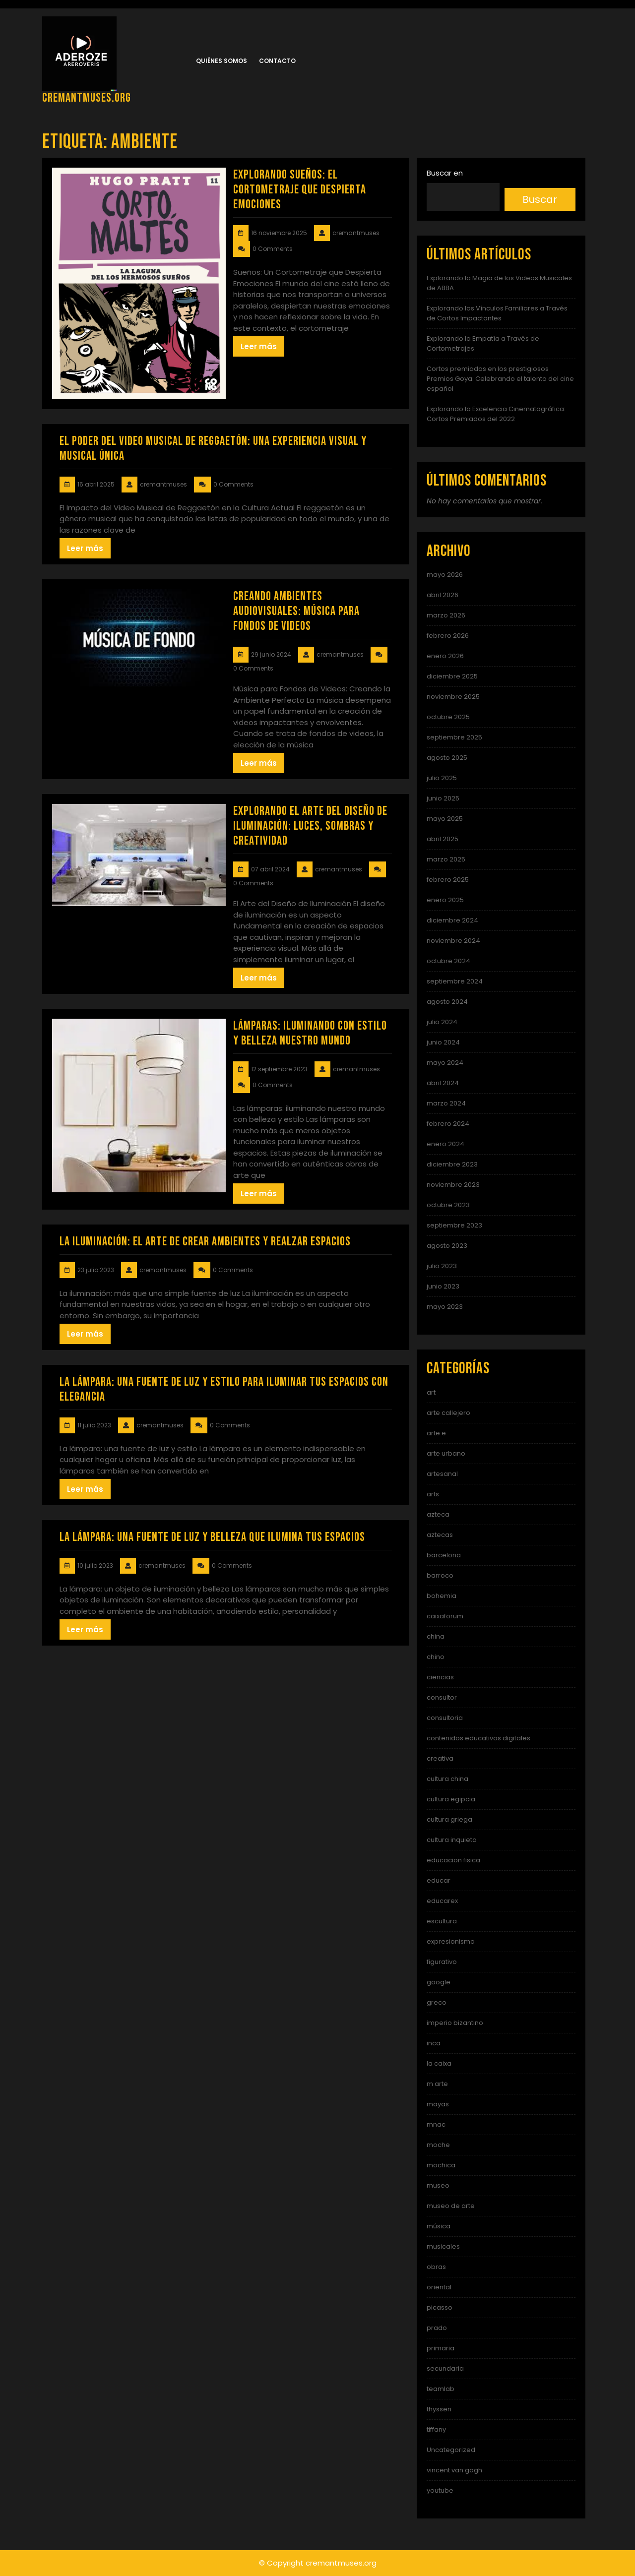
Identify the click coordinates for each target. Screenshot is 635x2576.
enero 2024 (445, 1144)
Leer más (259, 346)
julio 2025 (442, 778)
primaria (440, 2348)
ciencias (440, 1677)
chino (435, 1656)
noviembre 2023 (453, 1184)
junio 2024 (443, 1042)
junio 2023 (443, 1286)
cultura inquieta (452, 1839)
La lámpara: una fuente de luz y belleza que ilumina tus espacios (212, 1537)
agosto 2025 (447, 757)
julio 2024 (442, 1022)
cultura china (447, 1778)
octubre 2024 (448, 961)
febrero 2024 (448, 1123)
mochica (441, 2165)
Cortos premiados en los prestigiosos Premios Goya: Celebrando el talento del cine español (500, 378)
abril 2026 (442, 595)
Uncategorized (451, 2449)
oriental (439, 2287)
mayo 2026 (445, 574)
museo (438, 2185)
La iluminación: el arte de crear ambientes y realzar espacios (205, 1241)
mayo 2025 (445, 818)
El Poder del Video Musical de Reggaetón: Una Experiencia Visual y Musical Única (213, 448)
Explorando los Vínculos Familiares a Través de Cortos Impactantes (497, 313)
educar (438, 1880)
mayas (438, 2104)
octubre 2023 (448, 1205)
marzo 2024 (446, 1103)
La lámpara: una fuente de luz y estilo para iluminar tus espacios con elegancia (224, 1389)
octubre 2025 (448, 717)
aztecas (440, 1534)
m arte (437, 2083)
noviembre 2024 (453, 940)
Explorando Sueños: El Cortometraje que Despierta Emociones (299, 189)
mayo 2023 (445, 1306)
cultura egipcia (451, 1799)
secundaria (445, 2368)
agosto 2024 (447, 1001)
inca (434, 2043)
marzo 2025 (446, 859)
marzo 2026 (446, 615)
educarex (442, 1900)
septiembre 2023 (454, 1225)
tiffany (436, 2429)
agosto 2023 (447, 1245)
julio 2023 (442, 1266)
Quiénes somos (221, 61)
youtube (440, 2490)
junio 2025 (443, 798)
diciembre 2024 (452, 920)
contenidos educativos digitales (478, 1738)
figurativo (442, 1961)
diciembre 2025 (452, 676)
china (435, 1636)
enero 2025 (445, 900)
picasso (439, 2307)
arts (433, 1494)
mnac (436, 2124)
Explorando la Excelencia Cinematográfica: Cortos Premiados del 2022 (496, 414)
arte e (436, 1433)
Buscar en (445, 173)
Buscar (539, 199)
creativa (440, 1758)
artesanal (442, 1473)
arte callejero (448, 1412)
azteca (438, 1514)
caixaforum (445, 1616)
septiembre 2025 (454, 737)
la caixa (439, 2063)
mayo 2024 (445, 1062)
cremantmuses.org (86, 98)
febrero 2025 (448, 879)
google (438, 1982)
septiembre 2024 (455, 981)
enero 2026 (445, 656)
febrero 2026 (448, 635)
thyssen (439, 2409)
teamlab (440, 2388)
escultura (442, 1921)
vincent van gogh (454, 2470)
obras (436, 2266)
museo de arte (451, 2205)
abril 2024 (443, 1083)
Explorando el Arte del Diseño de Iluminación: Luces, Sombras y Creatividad (310, 826)
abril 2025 (442, 839)
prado (437, 2327)
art (431, 1392)
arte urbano (446, 1453)
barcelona (444, 1555)
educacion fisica (453, 1860)
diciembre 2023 (452, 1164)
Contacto (277, 61)
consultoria (445, 1717)
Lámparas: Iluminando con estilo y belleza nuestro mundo (310, 1033)
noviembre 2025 (453, 696)
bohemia (441, 1595)
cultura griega (449, 1819)
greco (436, 2002)
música (438, 2226)
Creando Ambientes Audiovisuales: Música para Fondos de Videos (296, 611)
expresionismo (451, 1941)
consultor (442, 1697)
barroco (440, 1575)
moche (438, 2144)
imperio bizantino (455, 2022)
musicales (443, 2246)
